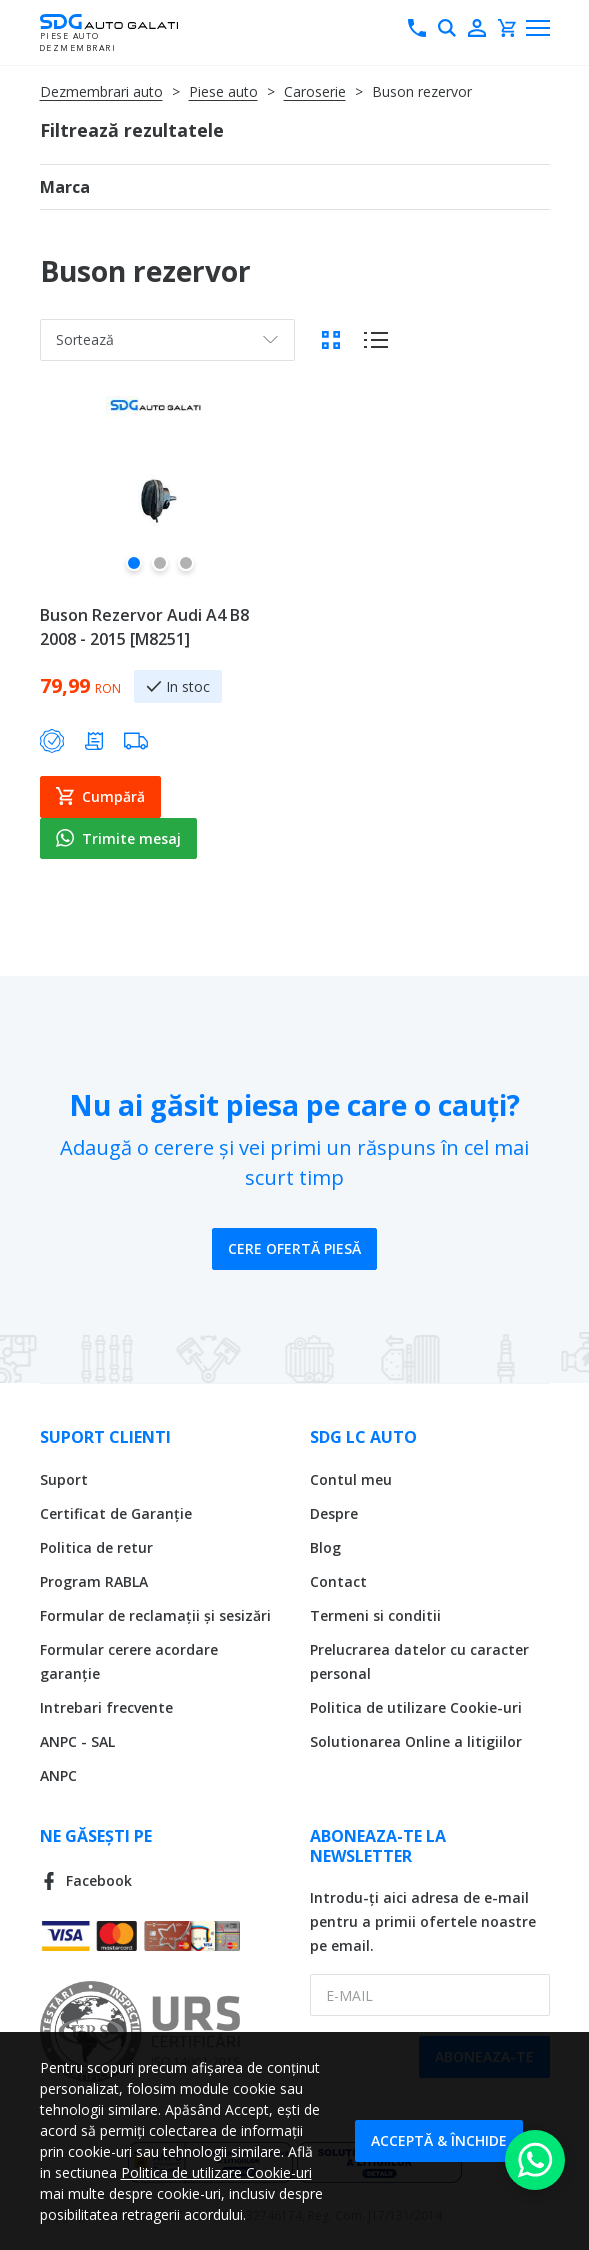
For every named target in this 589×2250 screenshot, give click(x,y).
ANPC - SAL (77, 1741)
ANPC (58, 1775)
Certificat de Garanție (116, 1513)
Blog (325, 1547)
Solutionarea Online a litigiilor (416, 1741)
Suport (64, 1479)
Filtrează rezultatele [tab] (132, 130)
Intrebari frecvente (106, 1707)
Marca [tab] (65, 187)
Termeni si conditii (375, 1615)
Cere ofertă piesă (294, 1248)
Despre (334, 1513)
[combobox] (167, 340)
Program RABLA (94, 1581)
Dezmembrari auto (101, 91)
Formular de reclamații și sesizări (155, 1615)
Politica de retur (96, 1547)
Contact (338, 1581)
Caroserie (315, 91)
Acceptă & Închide (439, 2140)
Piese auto (223, 91)
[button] (134, 571)
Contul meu (351, 1479)
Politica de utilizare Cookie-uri (416, 1707)
